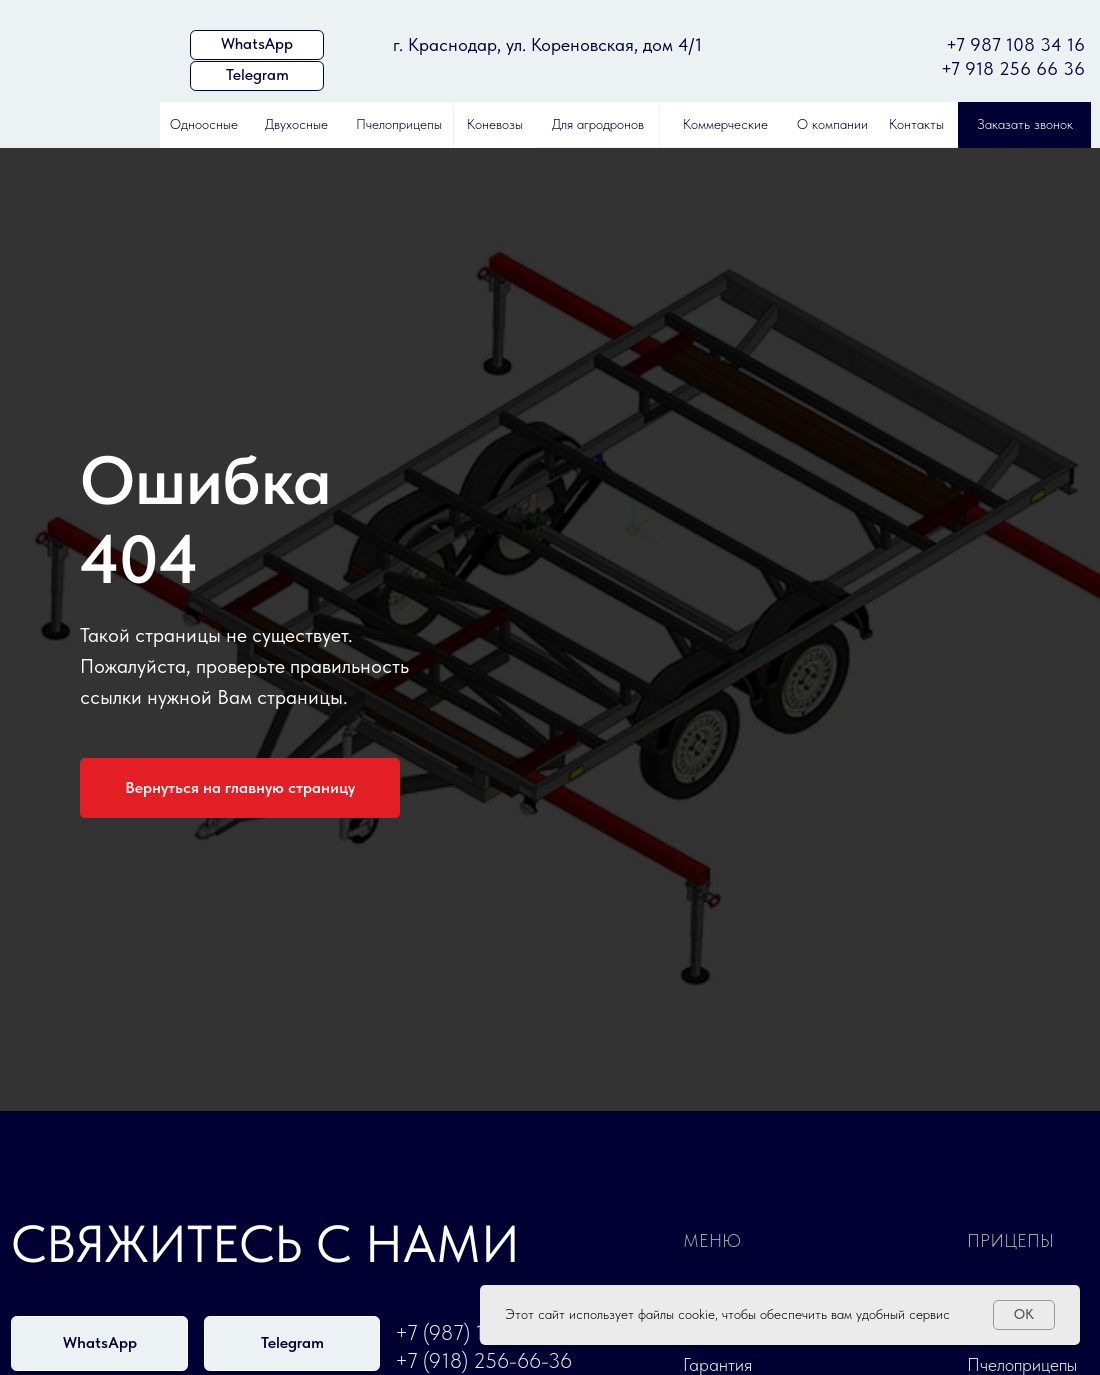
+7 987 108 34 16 (1015, 45)
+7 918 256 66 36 (1013, 69)
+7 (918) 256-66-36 (483, 1360)
